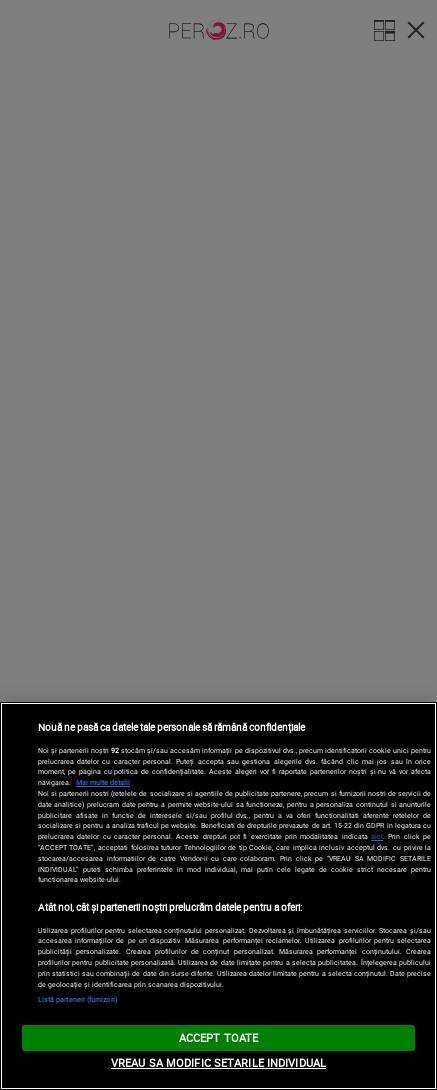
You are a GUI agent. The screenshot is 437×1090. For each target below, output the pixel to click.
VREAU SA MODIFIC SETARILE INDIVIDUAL (218, 1062)
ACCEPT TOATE (218, 1037)
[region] (218, 896)
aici (377, 836)
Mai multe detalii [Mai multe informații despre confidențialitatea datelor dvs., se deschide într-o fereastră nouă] (103, 782)
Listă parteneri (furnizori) (77, 999)
